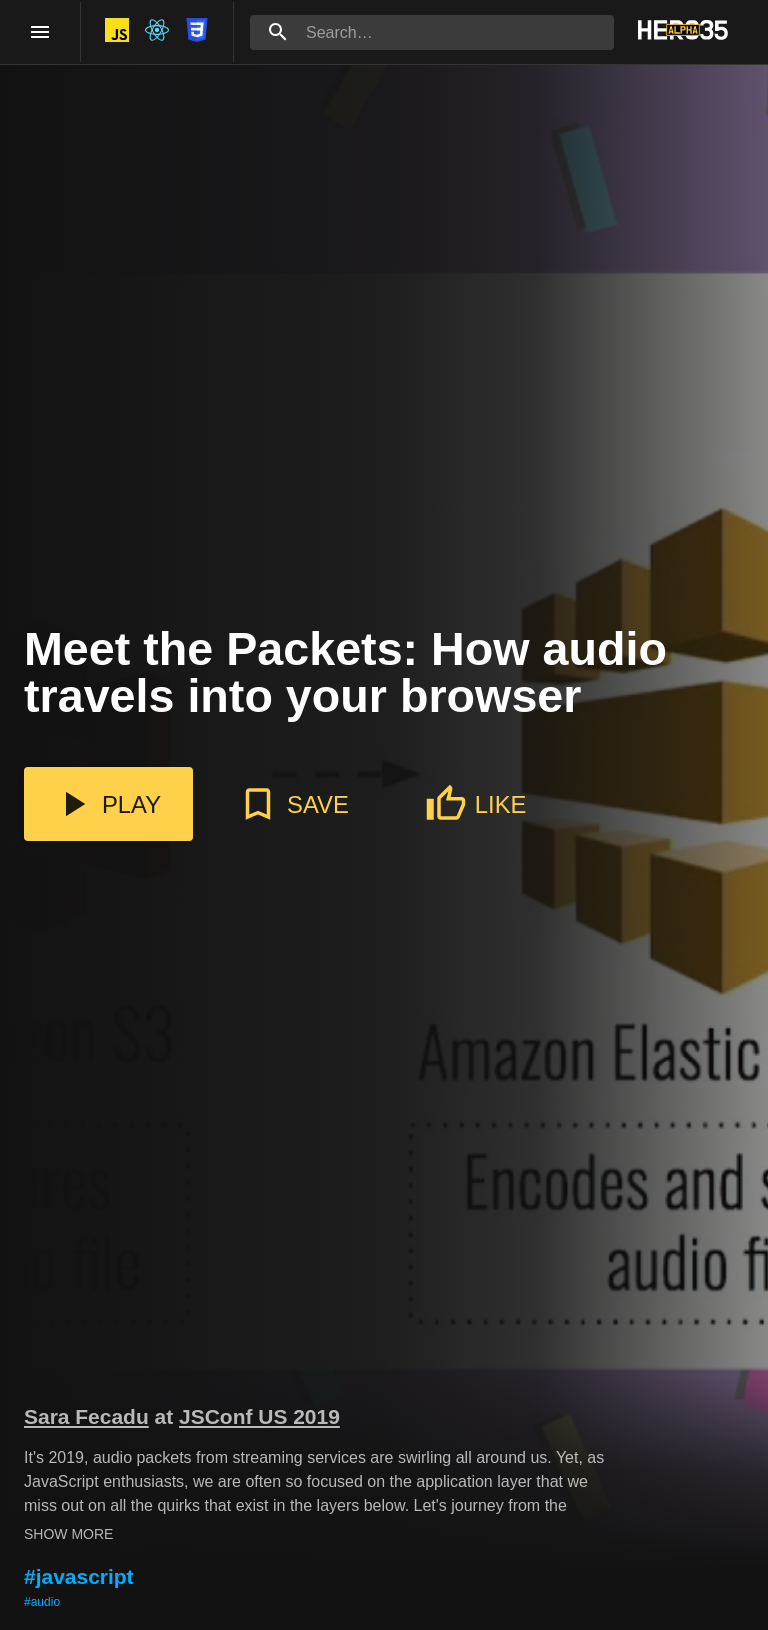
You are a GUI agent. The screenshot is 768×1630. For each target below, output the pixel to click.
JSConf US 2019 (259, 1416)
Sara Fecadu (86, 1416)
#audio (42, 1602)
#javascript (79, 1576)
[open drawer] (40, 32)
